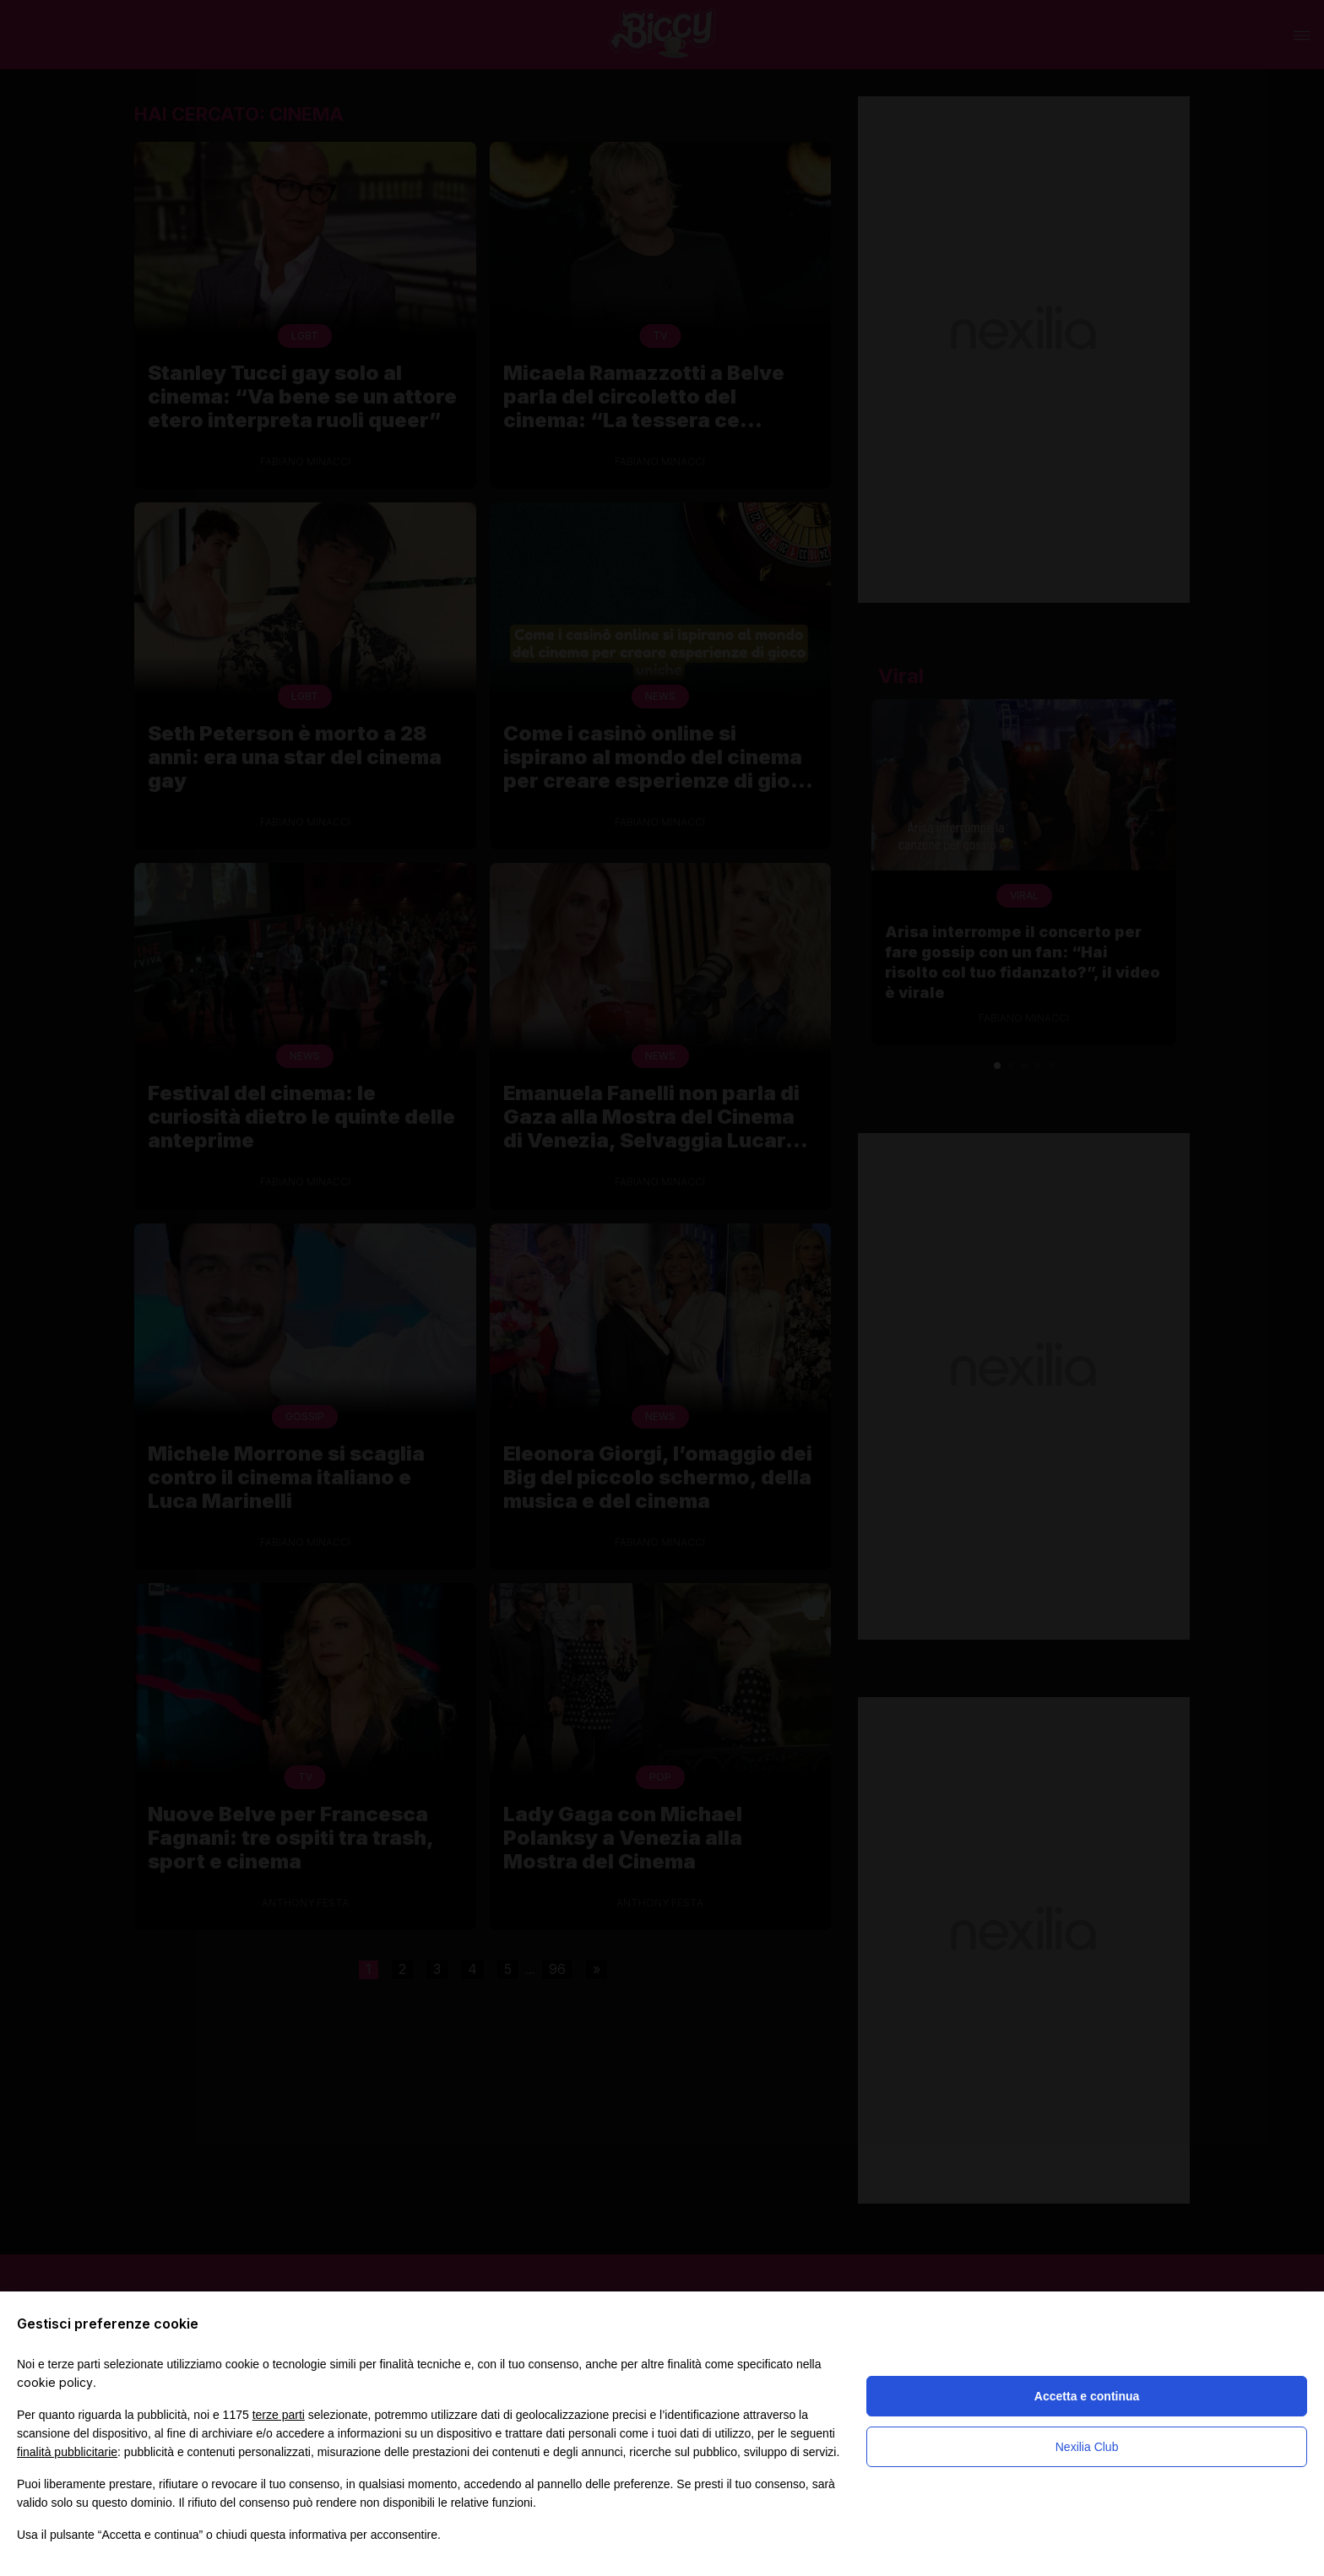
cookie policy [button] (55, 2382)
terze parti (278, 2414)
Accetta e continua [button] (1086, 2396)
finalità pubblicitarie (67, 2452)
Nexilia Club (1087, 2447)
